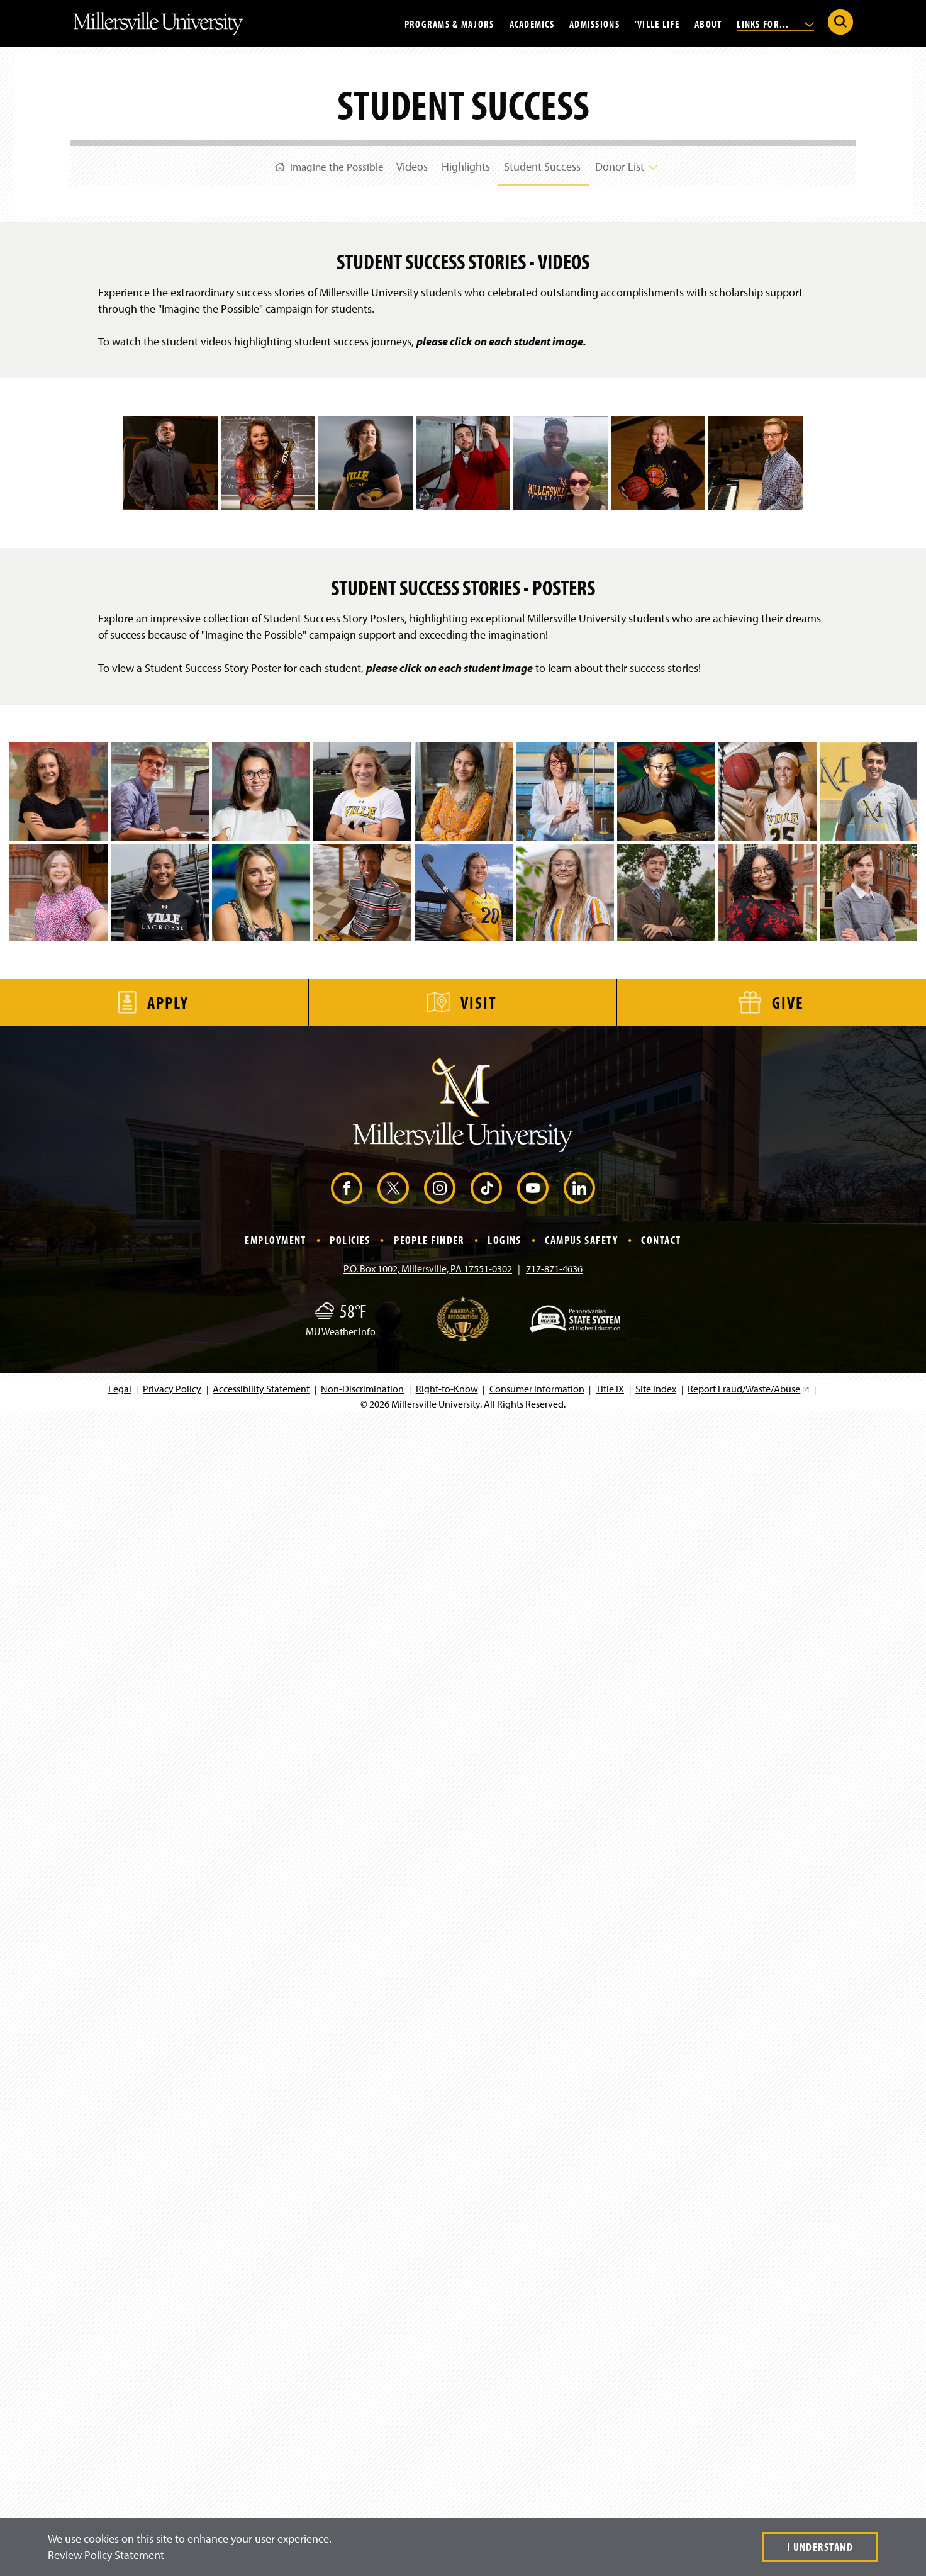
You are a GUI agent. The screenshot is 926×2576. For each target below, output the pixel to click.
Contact (661, 2397)
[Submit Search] (840, 22)
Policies (350, 2397)
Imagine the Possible (314, 163)
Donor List (639, 163)
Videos (406, 163)
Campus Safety (581, 2397)
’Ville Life (657, 23)
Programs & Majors (449, 23)
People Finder (429, 2397)
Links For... (775, 23)
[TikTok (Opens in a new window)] (486, 2345)
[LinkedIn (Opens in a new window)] (579, 2345)
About (708, 23)
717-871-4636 (554, 2425)
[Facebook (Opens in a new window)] (346, 2345)
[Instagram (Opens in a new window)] (439, 2345)
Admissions (594, 23)
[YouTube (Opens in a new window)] (533, 2345)
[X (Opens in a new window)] (393, 2345)
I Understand (820, 2547)
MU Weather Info (341, 2489)
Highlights (466, 163)
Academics (532, 23)
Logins (505, 2397)
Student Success (549, 163)
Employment (275, 2397)
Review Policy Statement (106, 2555)
